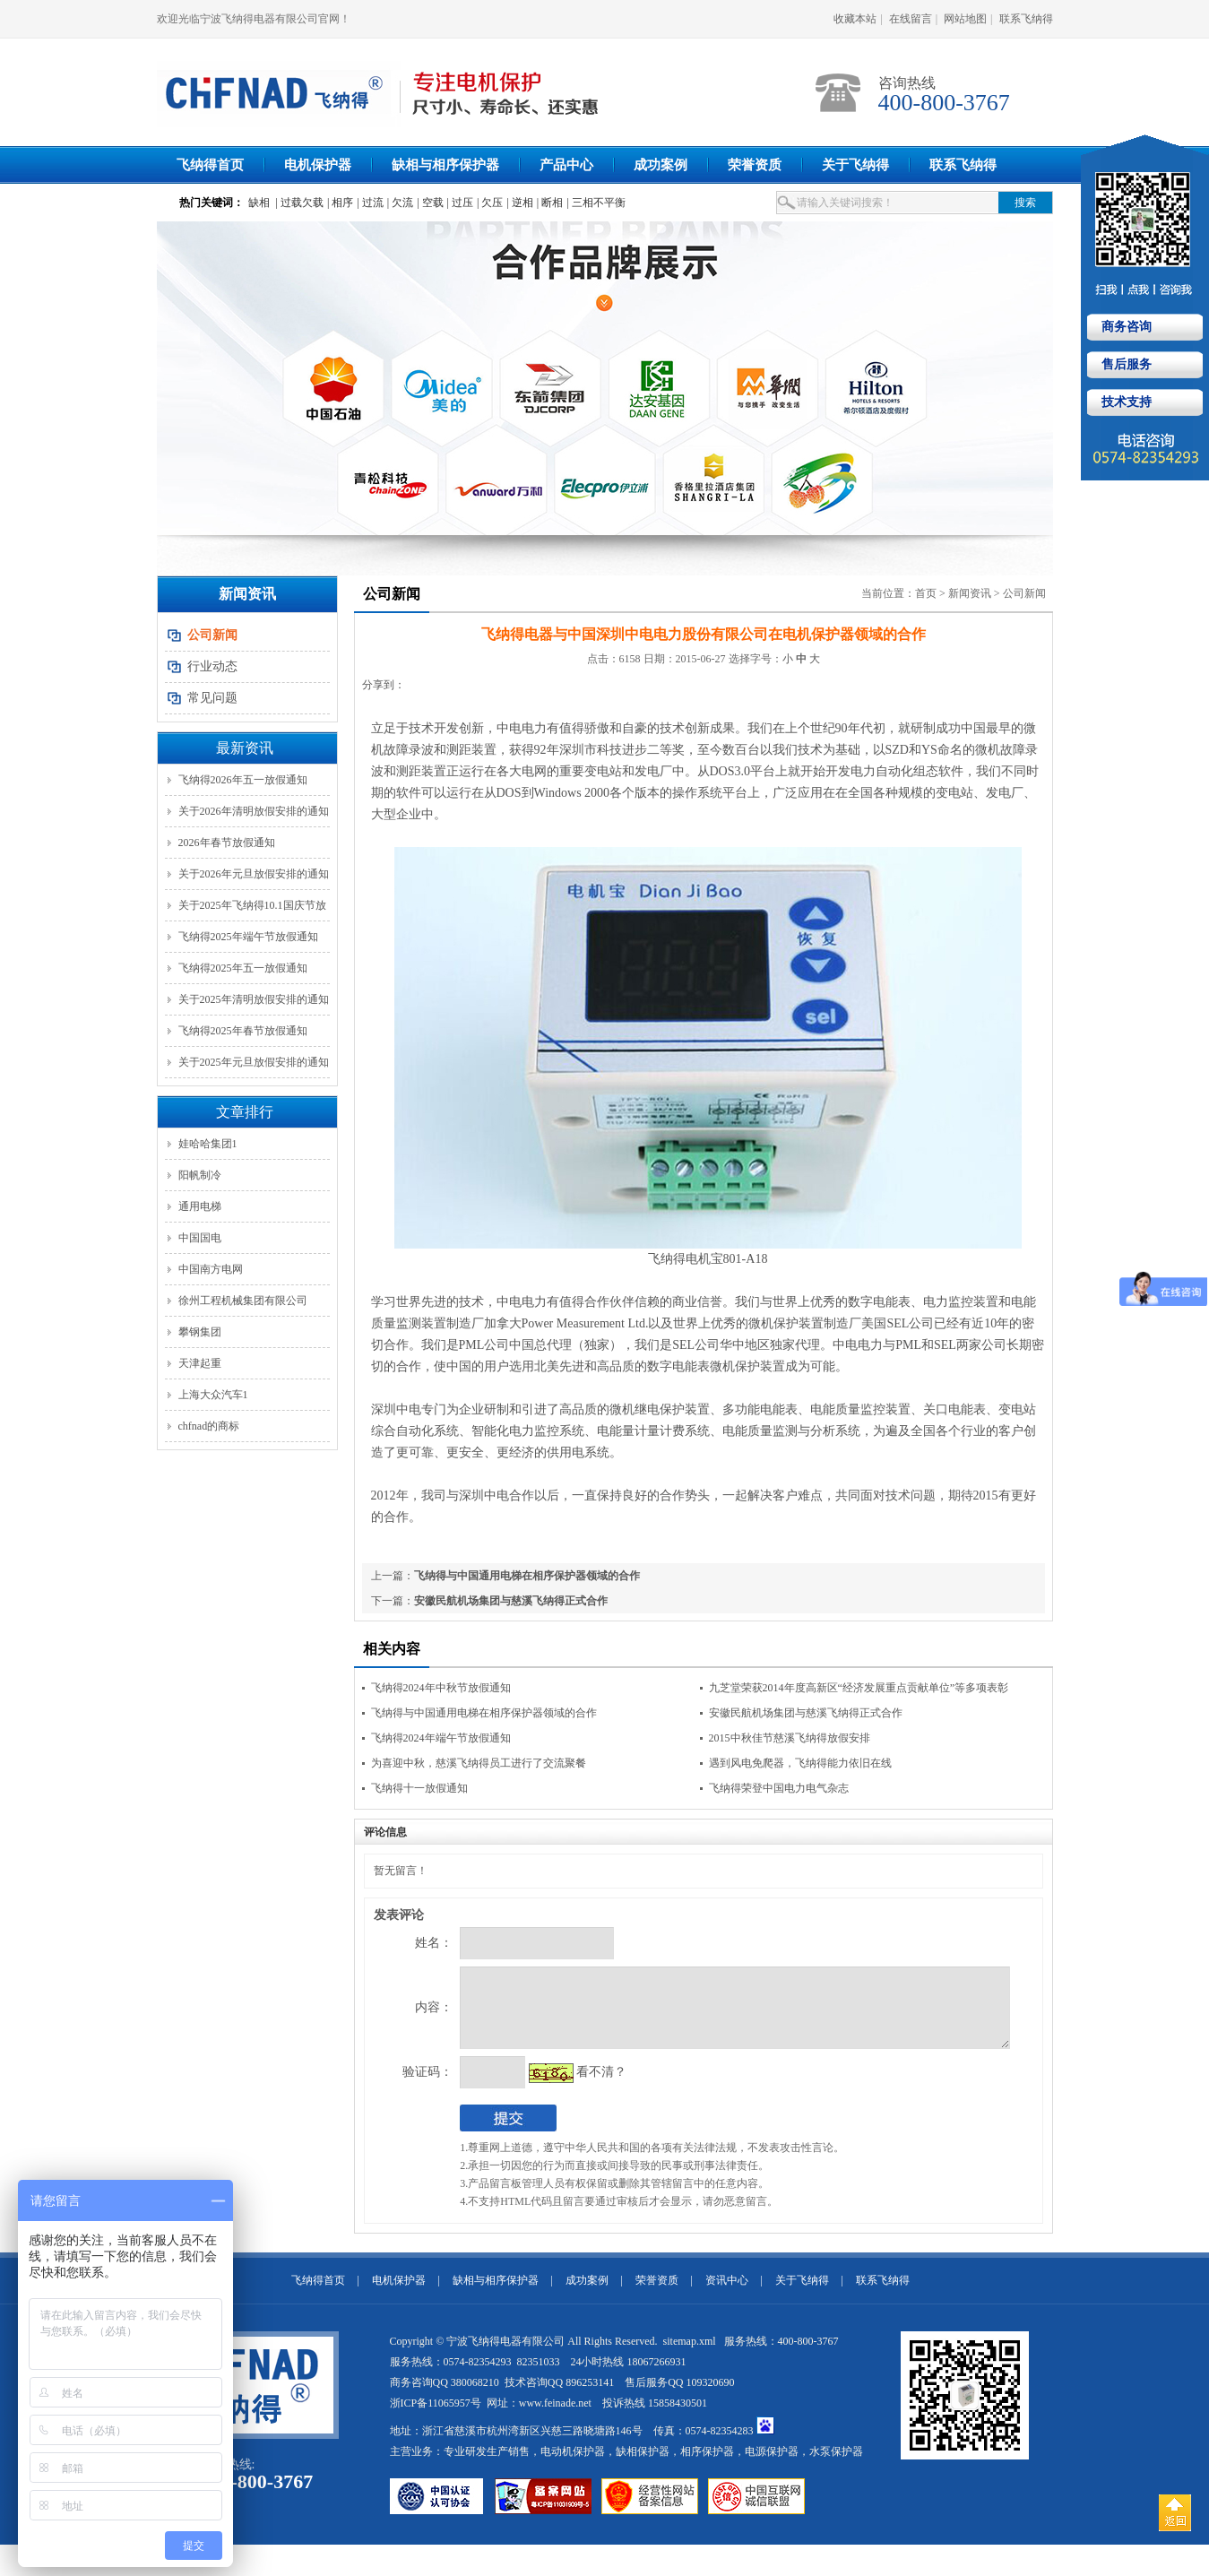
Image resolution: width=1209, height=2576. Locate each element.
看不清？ (565, 2085)
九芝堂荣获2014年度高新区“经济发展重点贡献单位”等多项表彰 (859, 1687)
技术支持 (1125, 402)
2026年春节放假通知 (226, 842)
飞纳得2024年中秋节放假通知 (441, 1687)
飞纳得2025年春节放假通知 (242, 1030)
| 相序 (340, 202)
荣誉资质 (755, 165)
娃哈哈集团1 (207, 1143)
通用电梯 (199, 1206)
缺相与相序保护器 (445, 165)
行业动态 (212, 666)
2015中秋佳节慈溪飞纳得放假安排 (789, 1738)
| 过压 (460, 202)
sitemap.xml (691, 2354)
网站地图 (965, 19)
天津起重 (199, 1363)
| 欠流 (400, 202)
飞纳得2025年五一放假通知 (242, 968)
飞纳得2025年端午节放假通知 (248, 936)
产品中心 (566, 165)
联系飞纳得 (1026, 19)
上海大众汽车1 (213, 1394)
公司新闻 (1024, 593)
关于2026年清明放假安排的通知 (253, 811)
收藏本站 (855, 19)
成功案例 (660, 165)
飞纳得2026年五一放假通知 (242, 780)
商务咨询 (1125, 326)
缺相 (259, 202)
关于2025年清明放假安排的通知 (253, 999)
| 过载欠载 (300, 202)
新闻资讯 (969, 593)
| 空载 (430, 202)
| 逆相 (519, 202)
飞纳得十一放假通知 (419, 1788)
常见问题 (212, 698)
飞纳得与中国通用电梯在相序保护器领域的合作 (527, 1575)
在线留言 (910, 19)
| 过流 (370, 202)
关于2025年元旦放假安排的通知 (253, 1062)
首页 (926, 593)
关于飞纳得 (855, 165)
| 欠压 (490, 202)
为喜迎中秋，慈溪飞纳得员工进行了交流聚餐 (478, 1763)
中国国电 (199, 1238)
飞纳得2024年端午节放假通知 (441, 1738)
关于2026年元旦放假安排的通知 (253, 874)
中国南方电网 (210, 1269)
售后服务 (1125, 364)
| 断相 (550, 202)
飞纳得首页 (210, 165)
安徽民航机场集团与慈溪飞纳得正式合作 (511, 1601)
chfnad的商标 (209, 1426)
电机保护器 (317, 165)
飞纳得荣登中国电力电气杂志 (779, 1788)
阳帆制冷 (199, 1175)
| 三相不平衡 (595, 202)
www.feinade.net (555, 2416)
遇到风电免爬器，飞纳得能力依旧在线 (800, 1763)
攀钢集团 (199, 1332)
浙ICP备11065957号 (435, 2416)
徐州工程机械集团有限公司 (242, 1300)
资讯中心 (726, 2293)
